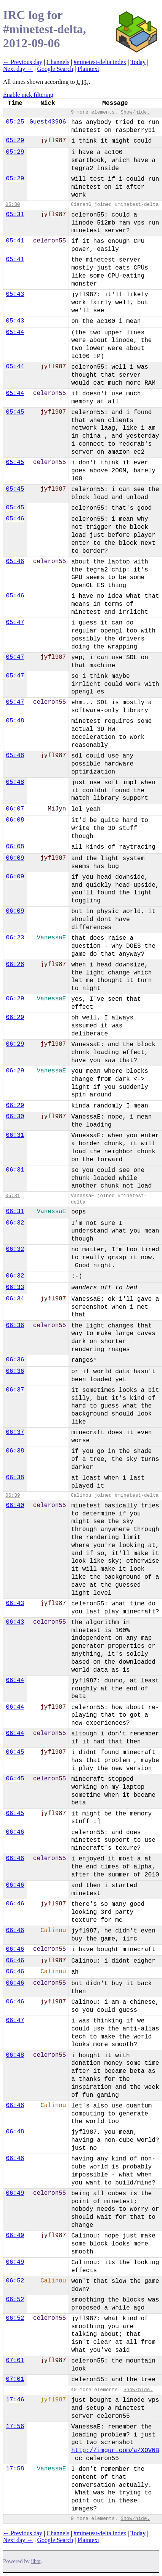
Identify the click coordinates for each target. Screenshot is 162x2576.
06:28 (15, 964)
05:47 (15, 622)
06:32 (15, 1223)
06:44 (15, 1680)
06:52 (15, 2280)
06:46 (15, 1832)
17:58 (15, 2468)
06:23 (15, 937)
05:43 (15, 294)
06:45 (15, 1752)
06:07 (15, 809)
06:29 (15, 998)
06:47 (15, 2020)
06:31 (15, 1135)
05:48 (15, 720)
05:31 (15, 214)
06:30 (15, 1116)
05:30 (12, 204)
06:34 (15, 1298)
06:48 (15, 2055)
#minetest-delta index (100, 62)
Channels (58, 62)
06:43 (15, 1603)
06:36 (15, 1325)
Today (138, 62)
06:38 (15, 1451)
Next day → (18, 69)
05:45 (15, 412)
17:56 (15, 2426)
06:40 (15, 1505)
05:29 (15, 140)
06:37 (15, 1390)
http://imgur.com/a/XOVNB (115, 2450)
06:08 (15, 820)
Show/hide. (135, 112)
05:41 (15, 241)
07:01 (15, 2360)
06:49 (15, 2193)
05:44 (15, 332)
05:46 (15, 518)
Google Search (55, 69)
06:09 (15, 858)
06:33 (15, 1287)
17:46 (15, 2399)
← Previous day (22, 62)
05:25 (15, 122)
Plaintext (88, 69)
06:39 (12, 1495)
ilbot (36, 2561)
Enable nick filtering (28, 94)
